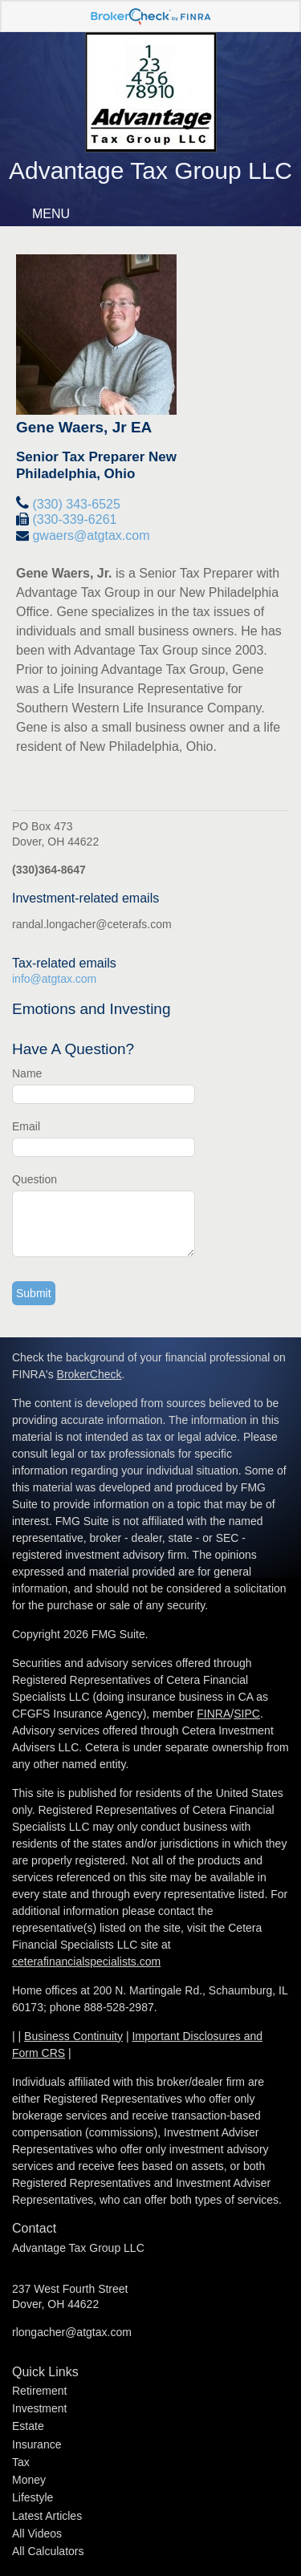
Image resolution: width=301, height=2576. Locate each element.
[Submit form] (33, 1293)
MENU (47, 214)
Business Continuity (73, 2036)
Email (26, 1126)
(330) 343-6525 (76, 504)
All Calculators (47, 2551)
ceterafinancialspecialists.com (86, 1961)
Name (27, 1073)
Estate (28, 2426)
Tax (21, 2462)
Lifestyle (32, 2497)
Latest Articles (47, 2515)
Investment (39, 2408)
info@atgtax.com (54, 978)
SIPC (247, 1713)
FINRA (213, 1713)
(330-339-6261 (74, 519)
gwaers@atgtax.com (90, 535)
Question (34, 1179)
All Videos (37, 2533)
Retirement (39, 2390)
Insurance (36, 2444)
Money (29, 2479)
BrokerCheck (89, 1374)
